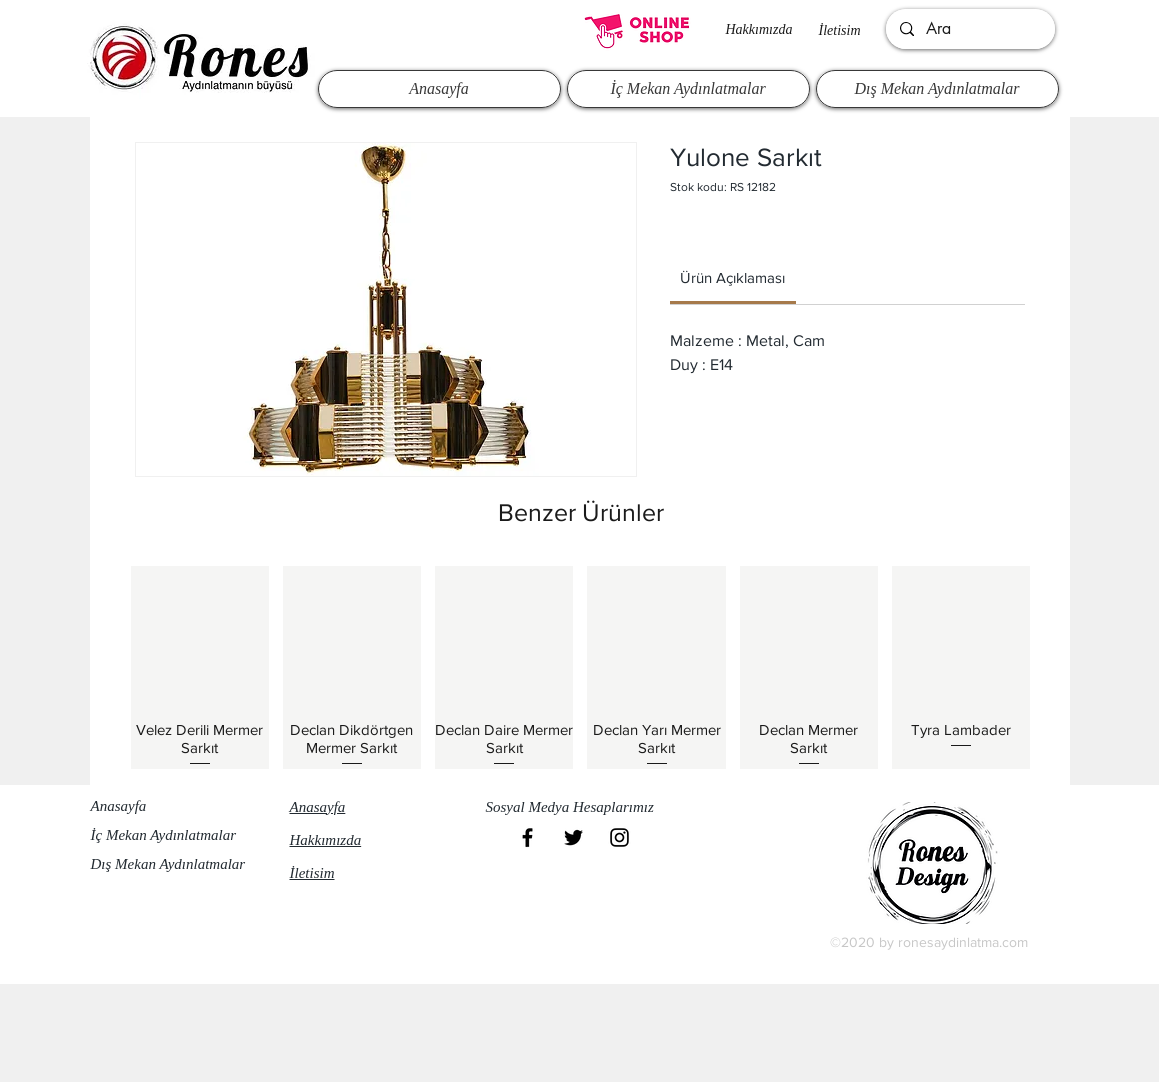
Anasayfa (119, 806)
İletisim (840, 30)
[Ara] (969, 29)
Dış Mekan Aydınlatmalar (168, 864)
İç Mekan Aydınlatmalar (164, 835)
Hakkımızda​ (759, 29)
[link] (732, 277)
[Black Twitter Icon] (573, 837)
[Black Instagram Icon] (619, 837)
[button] (579, 808)
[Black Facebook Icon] (527, 837)
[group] (581, 667)
